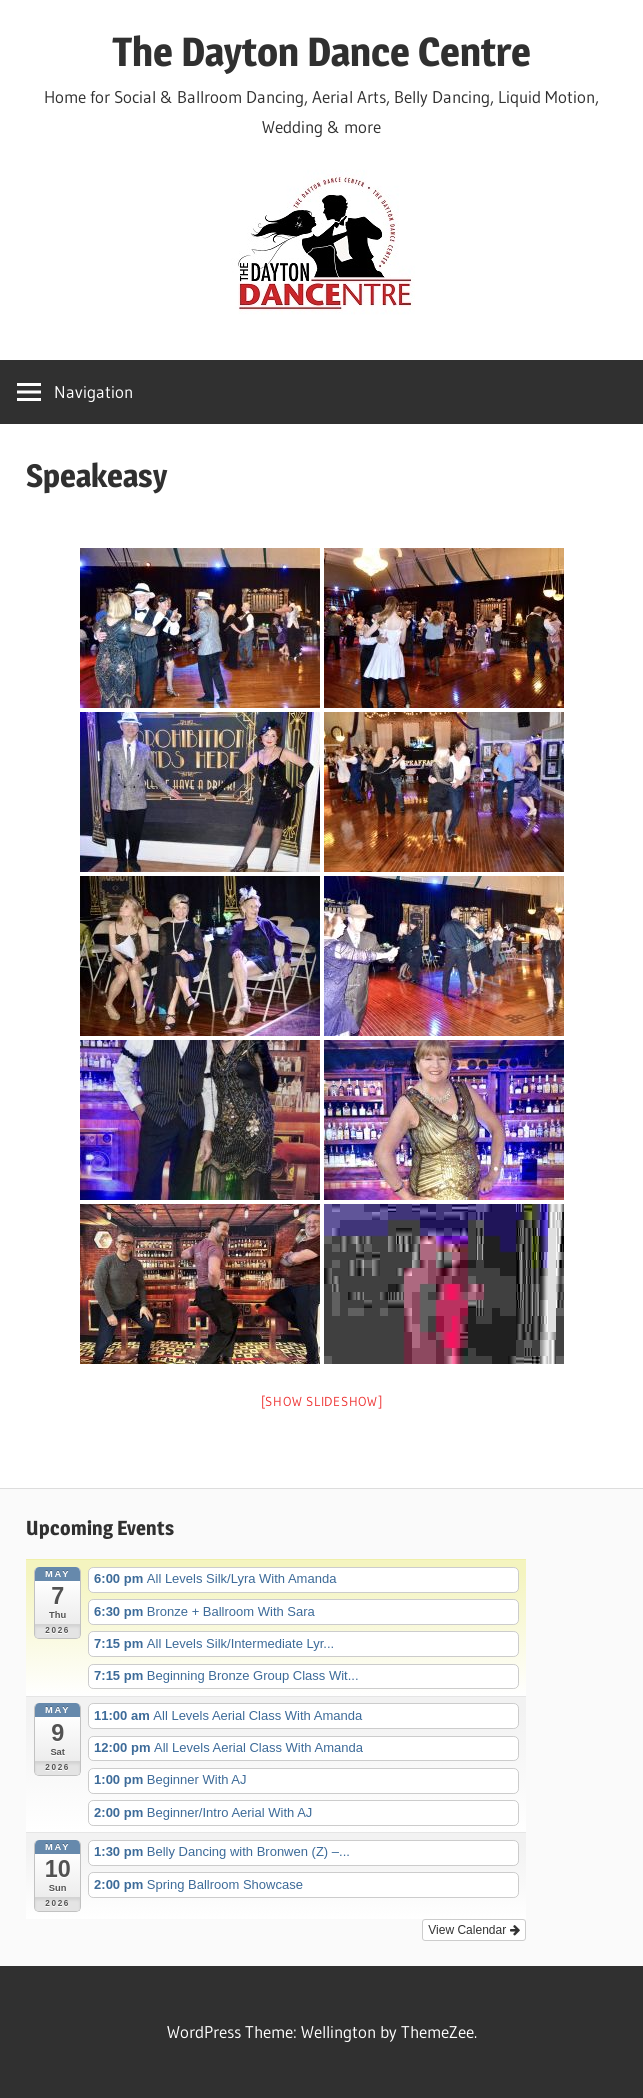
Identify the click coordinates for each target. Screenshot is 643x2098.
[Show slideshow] (322, 1401)
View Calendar (473, 1930)
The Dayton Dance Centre (321, 51)
